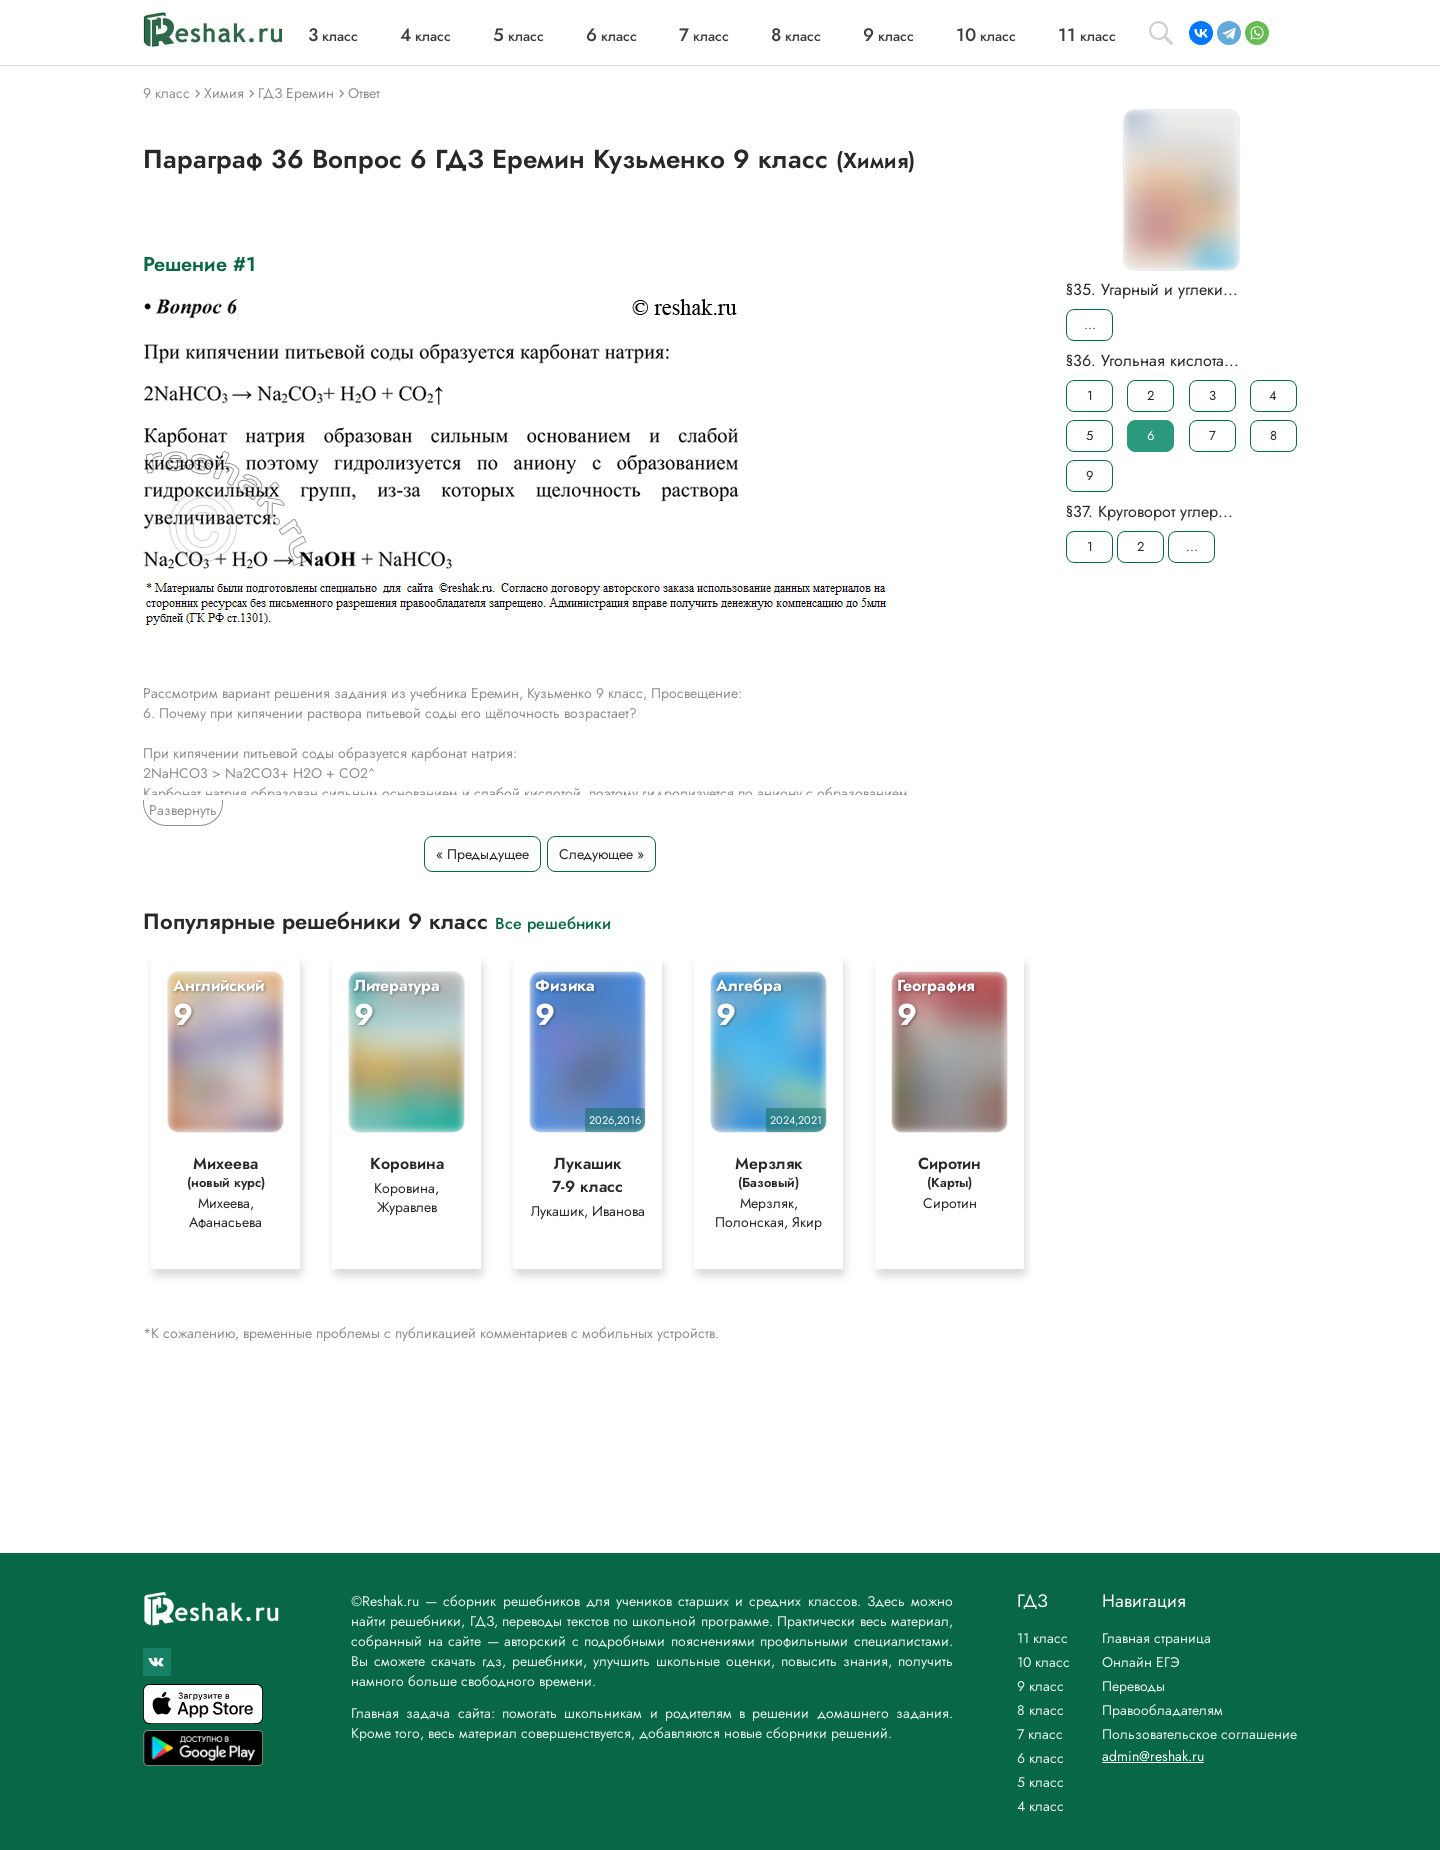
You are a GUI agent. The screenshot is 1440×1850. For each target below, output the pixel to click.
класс (333, 36)
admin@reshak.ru (1153, 1756)
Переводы (1133, 1686)
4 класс (1040, 1806)
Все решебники (553, 922)
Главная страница (1156, 1638)
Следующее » (601, 854)
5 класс (1040, 1782)
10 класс (1043, 1662)
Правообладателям (1162, 1710)
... (1090, 324)
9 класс (1040, 1686)
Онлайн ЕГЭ (1141, 1662)
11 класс (1042, 1638)
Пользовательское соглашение (1199, 1734)
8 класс (1040, 1710)
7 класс (1040, 1734)
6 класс (1040, 1758)
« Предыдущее (482, 854)
